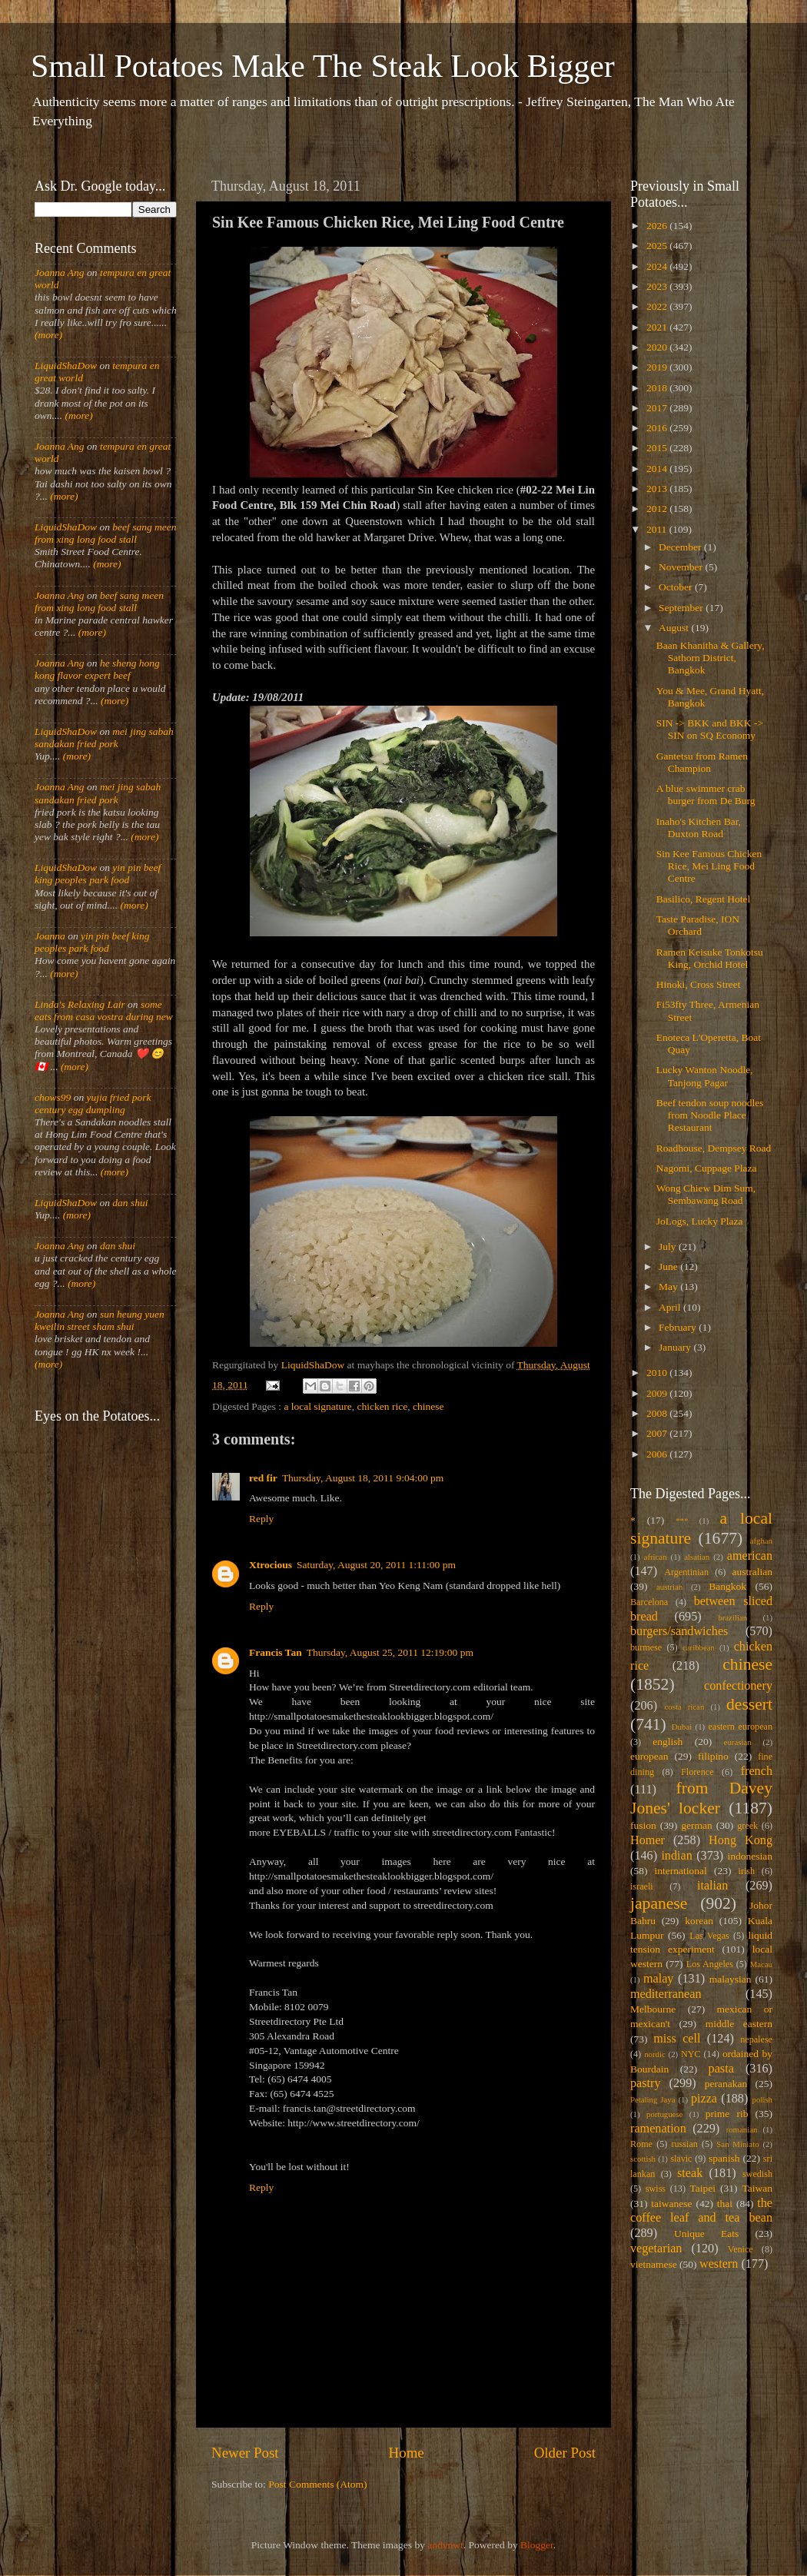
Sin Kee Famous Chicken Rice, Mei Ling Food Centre (709, 866)
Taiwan (757, 2188)
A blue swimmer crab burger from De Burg (706, 794)
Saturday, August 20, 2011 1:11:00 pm (376, 1565)
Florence (697, 1772)
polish (762, 2099)
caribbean (698, 1647)
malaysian (730, 1979)
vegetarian (656, 2248)
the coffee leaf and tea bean (701, 2210)
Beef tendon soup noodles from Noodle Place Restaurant (710, 1115)
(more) (48, 335)
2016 (657, 428)
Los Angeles (709, 1964)
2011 (657, 529)
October (677, 587)
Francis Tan (275, 1652)
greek (747, 1825)
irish (747, 1871)
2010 (657, 1372)
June (669, 1266)
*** (682, 1520)
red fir (263, 1478)
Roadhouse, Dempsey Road (714, 1148)
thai (724, 2203)
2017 (657, 408)
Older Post (565, 2453)
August (675, 627)
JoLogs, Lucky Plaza (699, 1221)
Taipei (703, 2188)
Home (406, 2453)
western (718, 2264)
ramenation (658, 2129)
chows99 (53, 1097)
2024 (657, 266)
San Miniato (737, 2144)
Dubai (682, 1726)
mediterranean (666, 1994)
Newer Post (245, 2453)
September (682, 607)
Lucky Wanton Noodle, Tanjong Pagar (704, 1076)
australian (752, 1571)
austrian (669, 1586)
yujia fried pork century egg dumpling (93, 1103)
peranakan (726, 2083)
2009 (657, 1393)
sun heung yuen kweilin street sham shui (99, 1320)
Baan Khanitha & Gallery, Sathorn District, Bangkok (710, 658)
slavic (681, 2158)
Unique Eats (706, 2233)
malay (658, 1979)
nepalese (756, 2039)
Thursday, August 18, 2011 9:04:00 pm (363, 1478)
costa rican (684, 1706)
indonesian (750, 1856)
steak (689, 2173)
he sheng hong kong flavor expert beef (97, 669)
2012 (657, 508)
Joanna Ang (60, 272)
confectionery (738, 1686)
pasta (721, 2069)
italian (712, 1886)
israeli (641, 1886)
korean (699, 1920)
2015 (657, 448)
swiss (656, 2188)
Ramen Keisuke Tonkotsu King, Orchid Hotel (709, 958)
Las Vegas (709, 1935)
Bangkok (727, 1586)
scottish (643, 2158)
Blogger (536, 2545)
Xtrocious (270, 1565)
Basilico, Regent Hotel (703, 899)
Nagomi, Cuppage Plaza (706, 1168)
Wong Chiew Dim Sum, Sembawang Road (706, 1194)
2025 (657, 245)
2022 (657, 306)
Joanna (50, 936)
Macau (761, 1964)
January (676, 1347)
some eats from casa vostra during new (104, 1010)
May (669, 1286)
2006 (657, 1454)
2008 (657, 1413)
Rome (641, 2144)
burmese (646, 1647)
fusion (643, 1825)
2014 (657, 468)
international (681, 1870)
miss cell (676, 2039)
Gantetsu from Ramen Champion (702, 762)
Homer (647, 1840)
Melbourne (653, 2009)
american (749, 1556)
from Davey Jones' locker (701, 1798)
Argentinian (686, 1572)
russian (684, 2144)
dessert (749, 1704)
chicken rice (382, 1406)
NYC (691, 2054)
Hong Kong (740, 1840)
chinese (428, 1406)
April (671, 1307)
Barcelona (649, 1602)
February (679, 1327)
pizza (704, 2099)
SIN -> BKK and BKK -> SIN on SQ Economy (709, 729)
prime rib (727, 2113)
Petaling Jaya (652, 2099)
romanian (742, 2129)
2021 (657, 327)
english (667, 1741)
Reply (261, 1518)
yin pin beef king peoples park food (98, 874)
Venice (740, 2249)
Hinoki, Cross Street (698, 984)
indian (676, 1856)
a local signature (317, 1406)
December (681, 547)
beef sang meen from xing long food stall (106, 533)
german (696, 1825)
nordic (655, 2054)
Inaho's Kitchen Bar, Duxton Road (698, 827)
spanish (724, 2158)
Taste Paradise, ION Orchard (697, 925)
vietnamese (653, 2264)
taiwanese (671, 2203)
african (655, 1556)
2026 (657, 225)
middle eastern (739, 2023)
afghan (761, 1540)
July (669, 1246)
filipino (713, 1756)
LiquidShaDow (66, 365)
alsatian (696, 1556)
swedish (757, 2174)
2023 (657, 286)
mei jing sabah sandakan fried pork (104, 738)
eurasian (738, 1742)
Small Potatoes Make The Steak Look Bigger (323, 66)
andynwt (445, 2545)
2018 (657, 388)
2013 (657, 488)
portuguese (664, 2114)
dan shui (130, 1202)
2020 (657, 347)
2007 (657, 1433)
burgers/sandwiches (679, 1631)
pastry (645, 2083)
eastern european (740, 1726)
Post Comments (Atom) (317, 2484)
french (756, 1771)
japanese (658, 1903)
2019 (657, 367)
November (682, 567)
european (649, 1756)
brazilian (732, 1617)
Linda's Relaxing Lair (80, 1004)
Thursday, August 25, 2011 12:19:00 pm (390, 1652)
